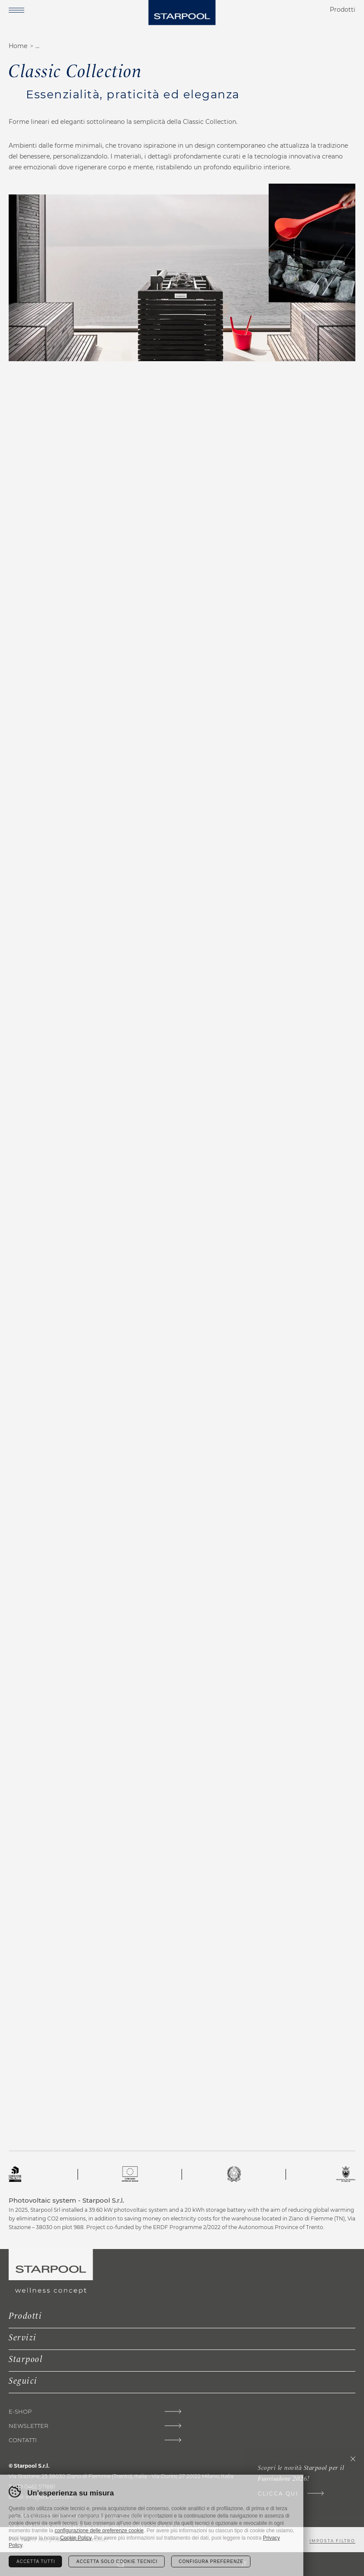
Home (18, 46)
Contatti (23, 2440)
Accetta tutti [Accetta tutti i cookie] (35, 2561)
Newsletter (28, 2426)
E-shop (20, 2411)
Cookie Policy (75, 2538)
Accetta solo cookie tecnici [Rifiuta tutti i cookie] (116, 2561)
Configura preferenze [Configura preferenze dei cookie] (211, 2561)
